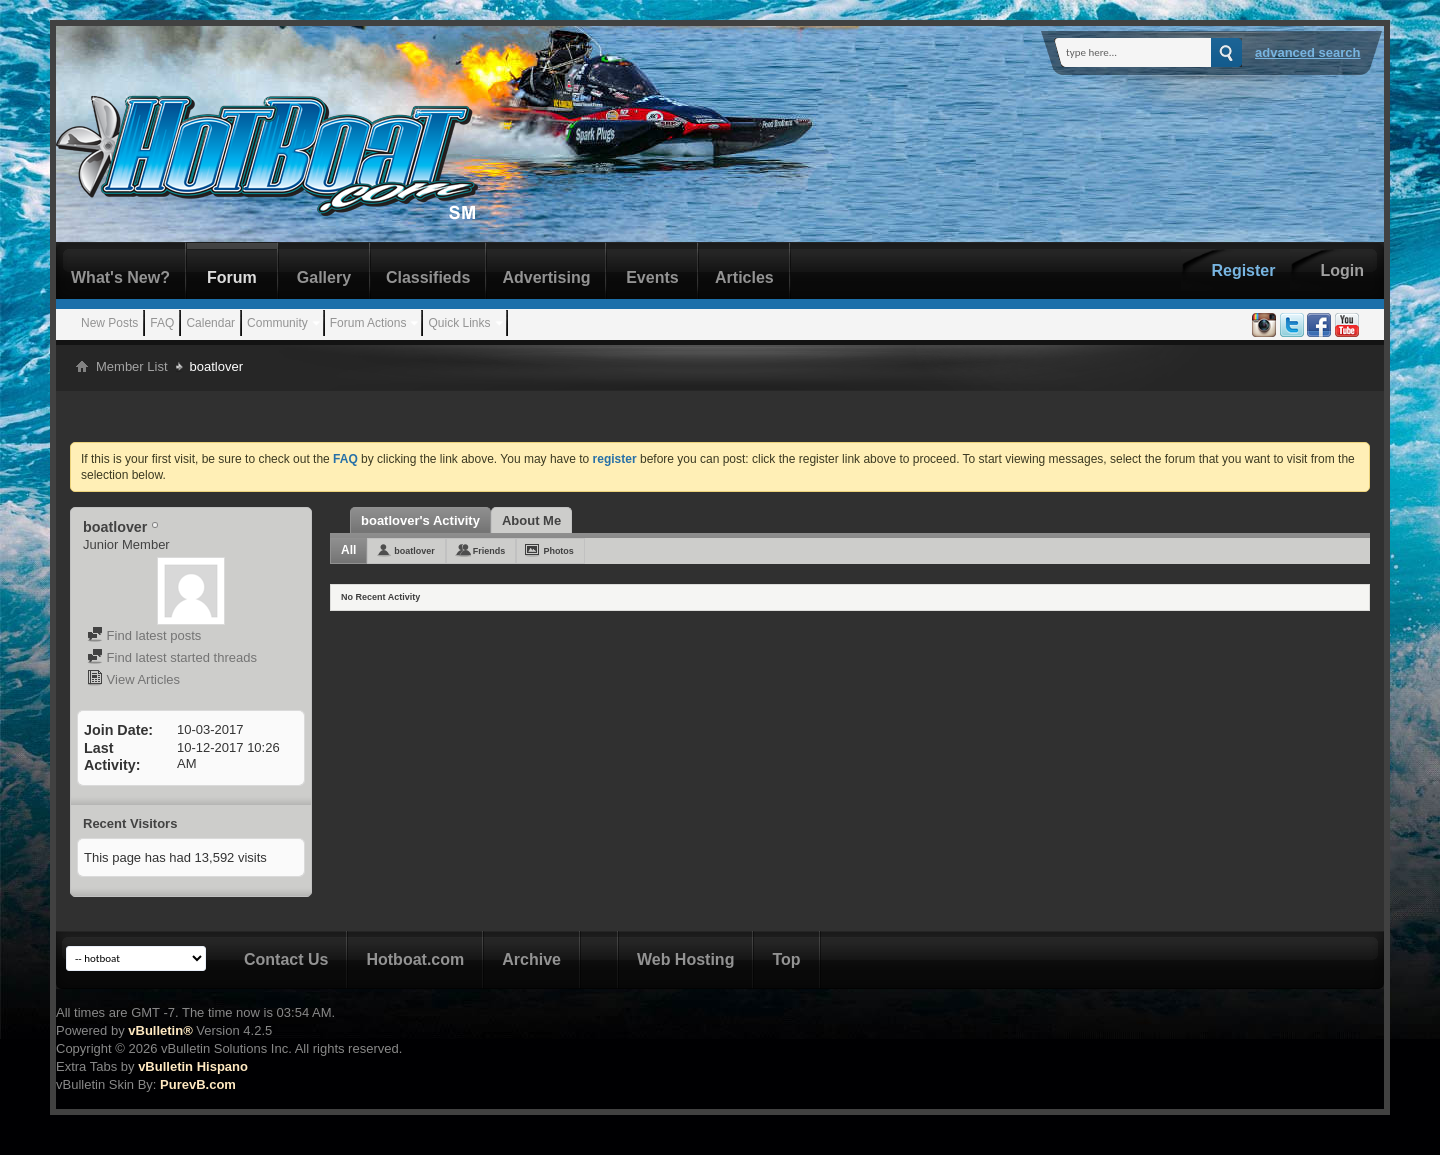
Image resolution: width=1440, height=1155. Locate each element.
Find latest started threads (172, 657)
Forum (232, 277)
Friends (489, 551)
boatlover (414, 551)
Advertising (546, 277)
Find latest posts (144, 635)
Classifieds (428, 277)
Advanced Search (1308, 52)
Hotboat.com (415, 959)
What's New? (120, 277)
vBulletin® (160, 1030)
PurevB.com (198, 1084)
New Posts (109, 323)
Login (1342, 270)
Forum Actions (368, 323)
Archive (531, 959)
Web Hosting (685, 959)
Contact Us (286, 959)
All (348, 550)
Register (1243, 270)
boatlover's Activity (420, 520)
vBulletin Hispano (193, 1066)
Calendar (210, 323)
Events (652, 277)
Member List (132, 366)
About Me (531, 520)
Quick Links (459, 323)
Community (277, 323)
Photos (558, 551)
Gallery (324, 277)
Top (786, 959)
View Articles (133, 679)
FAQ (162, 323)
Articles (744, 277)
